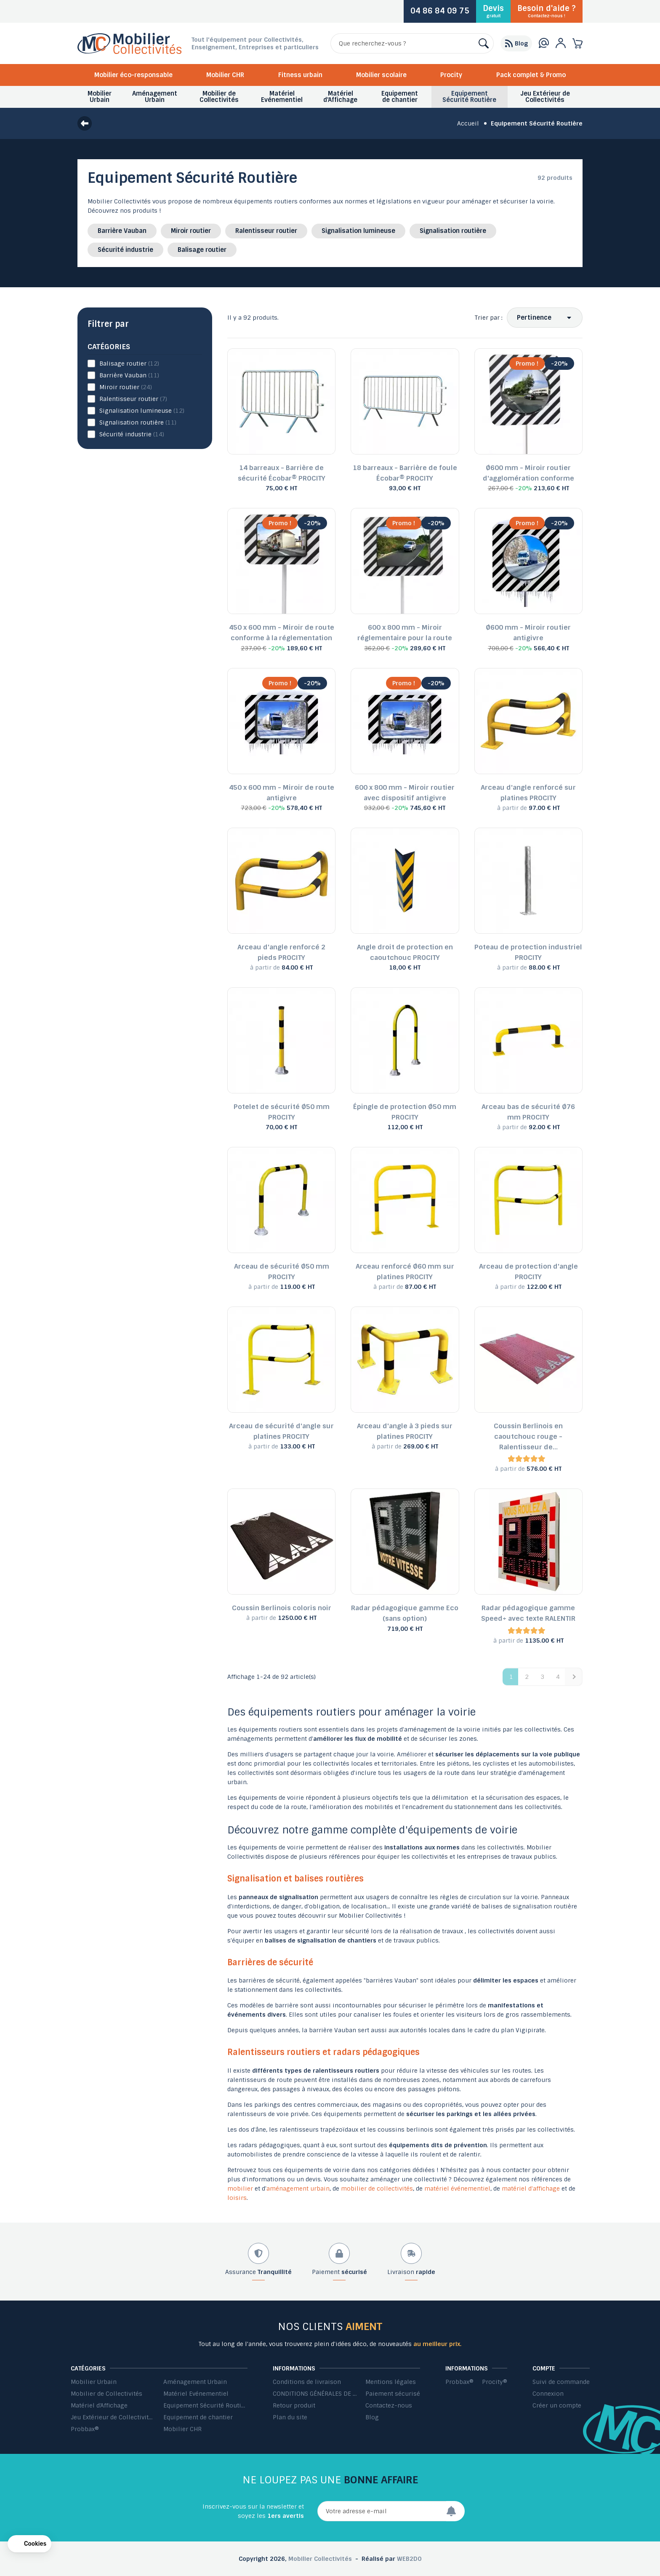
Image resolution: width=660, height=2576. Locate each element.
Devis (493, 11)
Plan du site (290, 2417)
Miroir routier (191, 231)
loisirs (237, 2198)
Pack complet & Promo (531, 75)
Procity (451, 75)
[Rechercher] (412, 43)
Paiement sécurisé (392, 2393)
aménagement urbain (298, 2188)
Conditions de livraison (307, 2382)
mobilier (240, 2188)
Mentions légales (390, 2382)
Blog (372, 2417)
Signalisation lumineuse (358, 231)
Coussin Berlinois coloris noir (281, 1607)
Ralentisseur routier (266, 231)
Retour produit (294, 2405)
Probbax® (85, 2429)
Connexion (548, 2393)
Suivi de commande (561, 2382)
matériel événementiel (457, 2188)
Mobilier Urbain (94, 2382)
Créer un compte (556, 2405)
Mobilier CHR (225, 75)
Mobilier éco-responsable (133, 75)
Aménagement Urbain (195, 2382)
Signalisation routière (453, 231)
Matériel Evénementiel (196, 2393)
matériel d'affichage (531, 2188)
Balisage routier (202, 250)
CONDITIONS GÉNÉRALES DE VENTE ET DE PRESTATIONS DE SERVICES (315, 2393)
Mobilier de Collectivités (106, 2393)
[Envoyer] (455, 2511)
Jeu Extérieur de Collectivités (113, 2417)
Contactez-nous (388, 2405)
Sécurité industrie (125, 250)
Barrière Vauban (122, 231)
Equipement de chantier (198, 2417)
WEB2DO (409, 2559)
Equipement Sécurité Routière (205, 2405)
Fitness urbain (300, 75)
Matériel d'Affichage (99, 2405)
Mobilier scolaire (381, 75)
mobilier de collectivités (377, 2188)
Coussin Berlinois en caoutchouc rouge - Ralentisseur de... (528, 1436)
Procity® (494, 2382)
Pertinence (534, 317)
